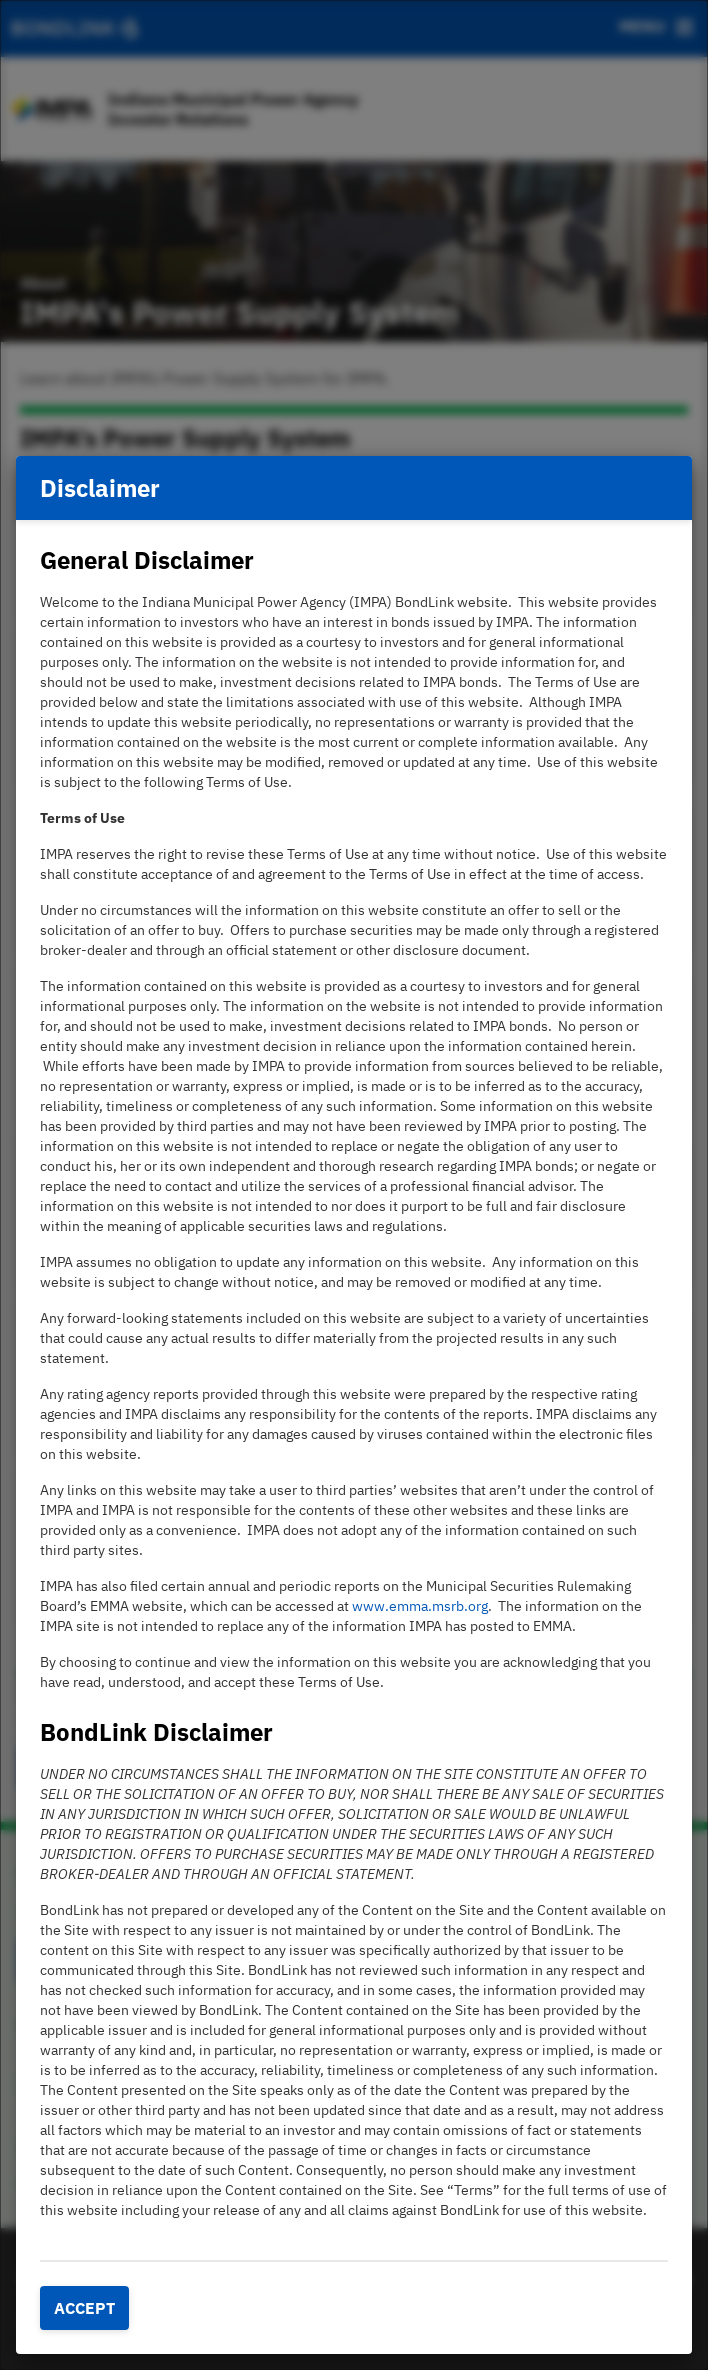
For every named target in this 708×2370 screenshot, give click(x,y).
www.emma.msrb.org (420, 1606)
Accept (84, 2308)
